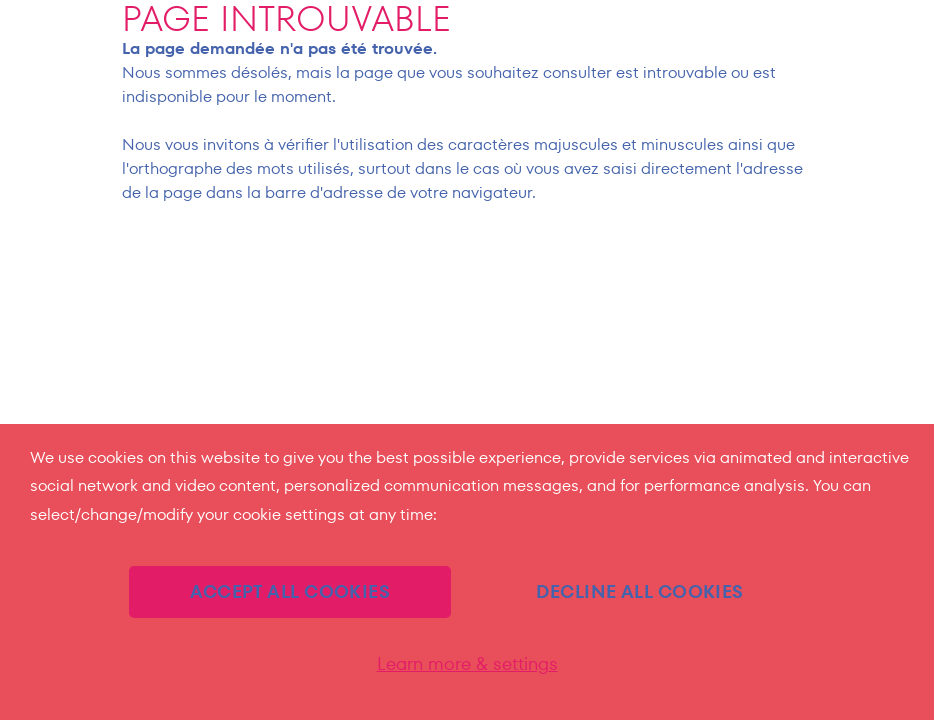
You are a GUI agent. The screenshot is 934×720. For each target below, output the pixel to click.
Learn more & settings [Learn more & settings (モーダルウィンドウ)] (467, 664)
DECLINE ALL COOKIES (640, 591)
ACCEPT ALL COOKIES (290, 591)
